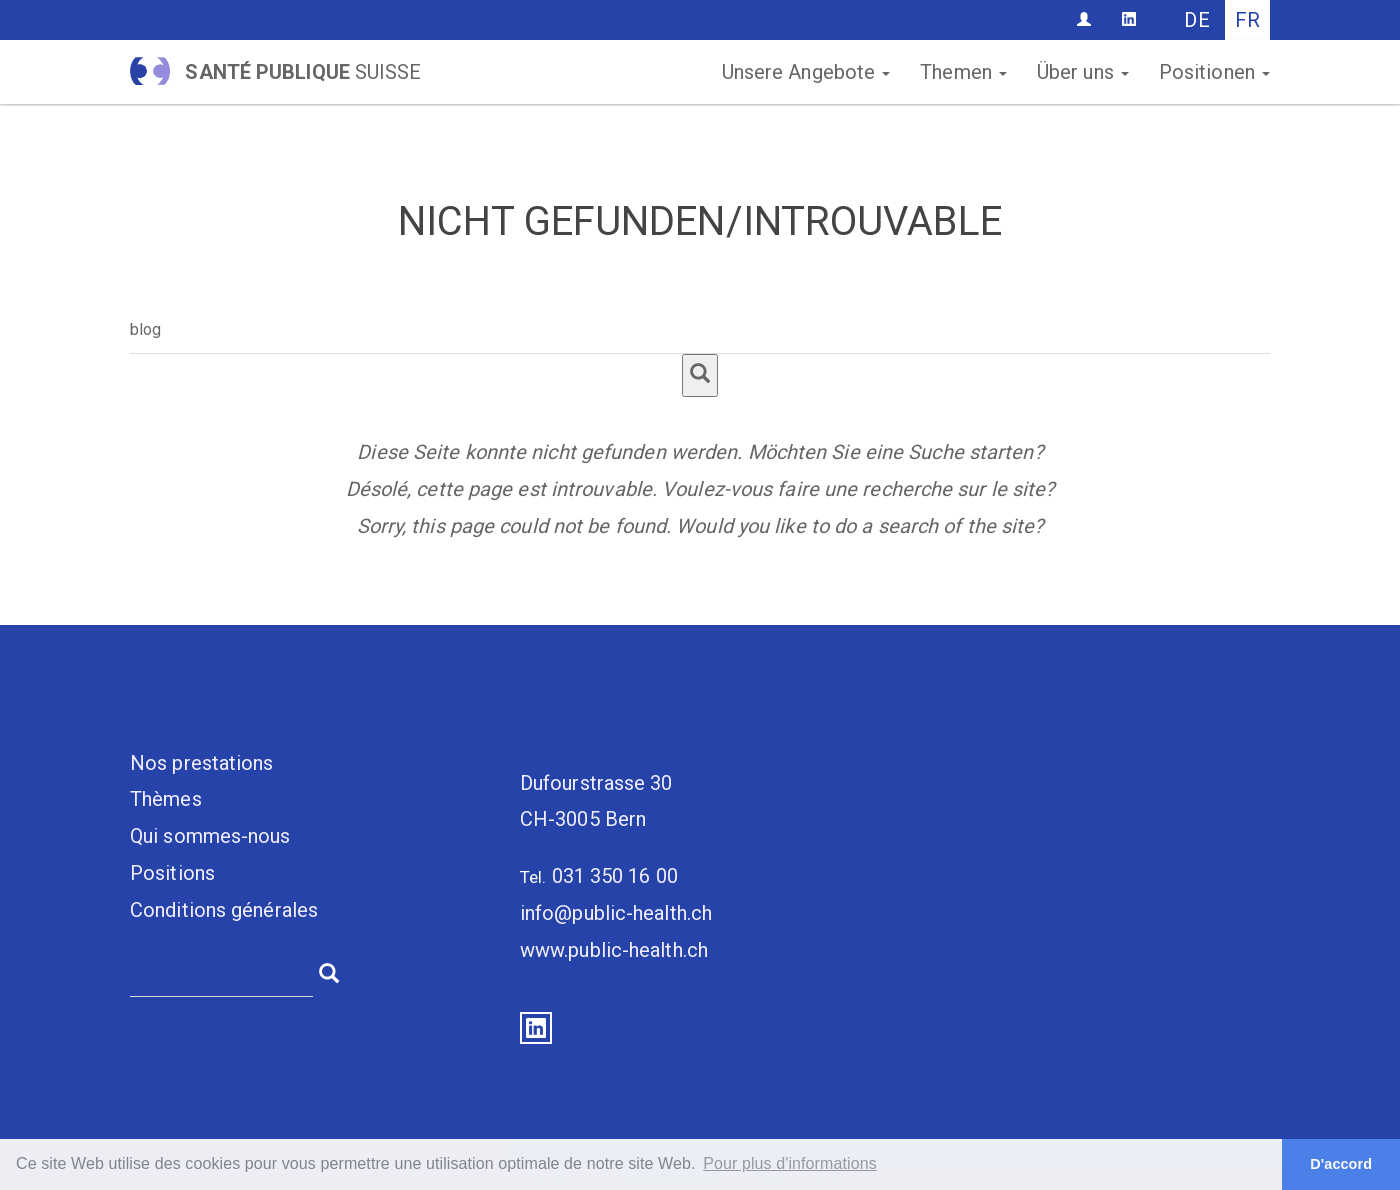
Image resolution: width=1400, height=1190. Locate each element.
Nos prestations (202, 763)
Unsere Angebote (806, 72)
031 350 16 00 (615, 876)
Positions (172, 873)
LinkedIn (536, 1028)
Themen (963, 72)
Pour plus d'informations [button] (790, 1163)
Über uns (1083, 72)
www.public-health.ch (614, 950)
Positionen (1214, 72)
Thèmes (166, 799)
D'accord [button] (1341, 1164)
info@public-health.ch (616, 913)
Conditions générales (224, 910)
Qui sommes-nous (210, 836)
